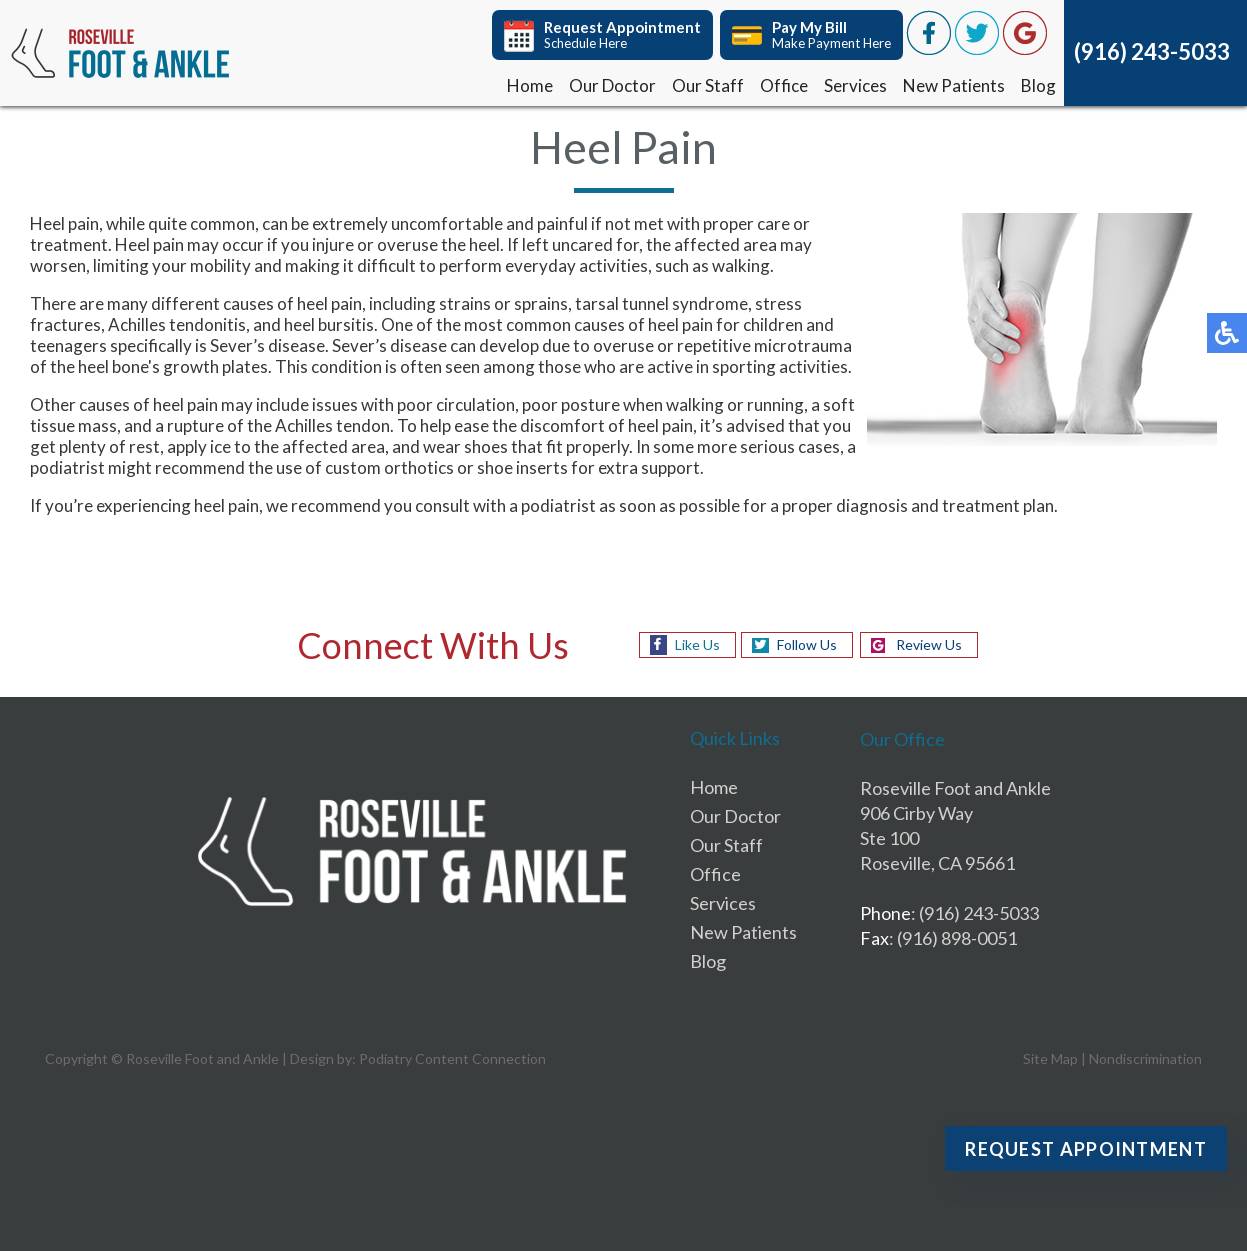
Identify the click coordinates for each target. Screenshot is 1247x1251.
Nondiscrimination (1145, 1058)
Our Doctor (612, 85)
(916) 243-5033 (1152, 51)
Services (855, 85)
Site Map (1050, 1058)
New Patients (954, 85)
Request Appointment (1086, 1149)
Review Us (929, 644)
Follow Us (807, 644)
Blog (1038, 85)
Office (784, 85)
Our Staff (708, 85)
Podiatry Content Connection (452, 1058)
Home (530, 85)
